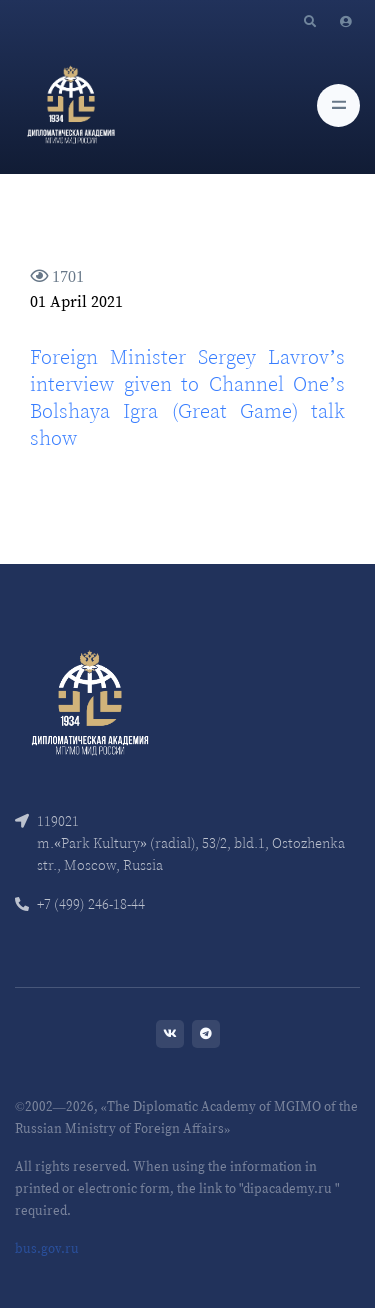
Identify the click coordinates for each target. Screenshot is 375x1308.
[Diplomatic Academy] (71, 105)
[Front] (90, 700)
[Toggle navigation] (338, 105)
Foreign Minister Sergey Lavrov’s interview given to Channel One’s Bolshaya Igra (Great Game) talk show (187, 397)
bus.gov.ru (47, 1248)
